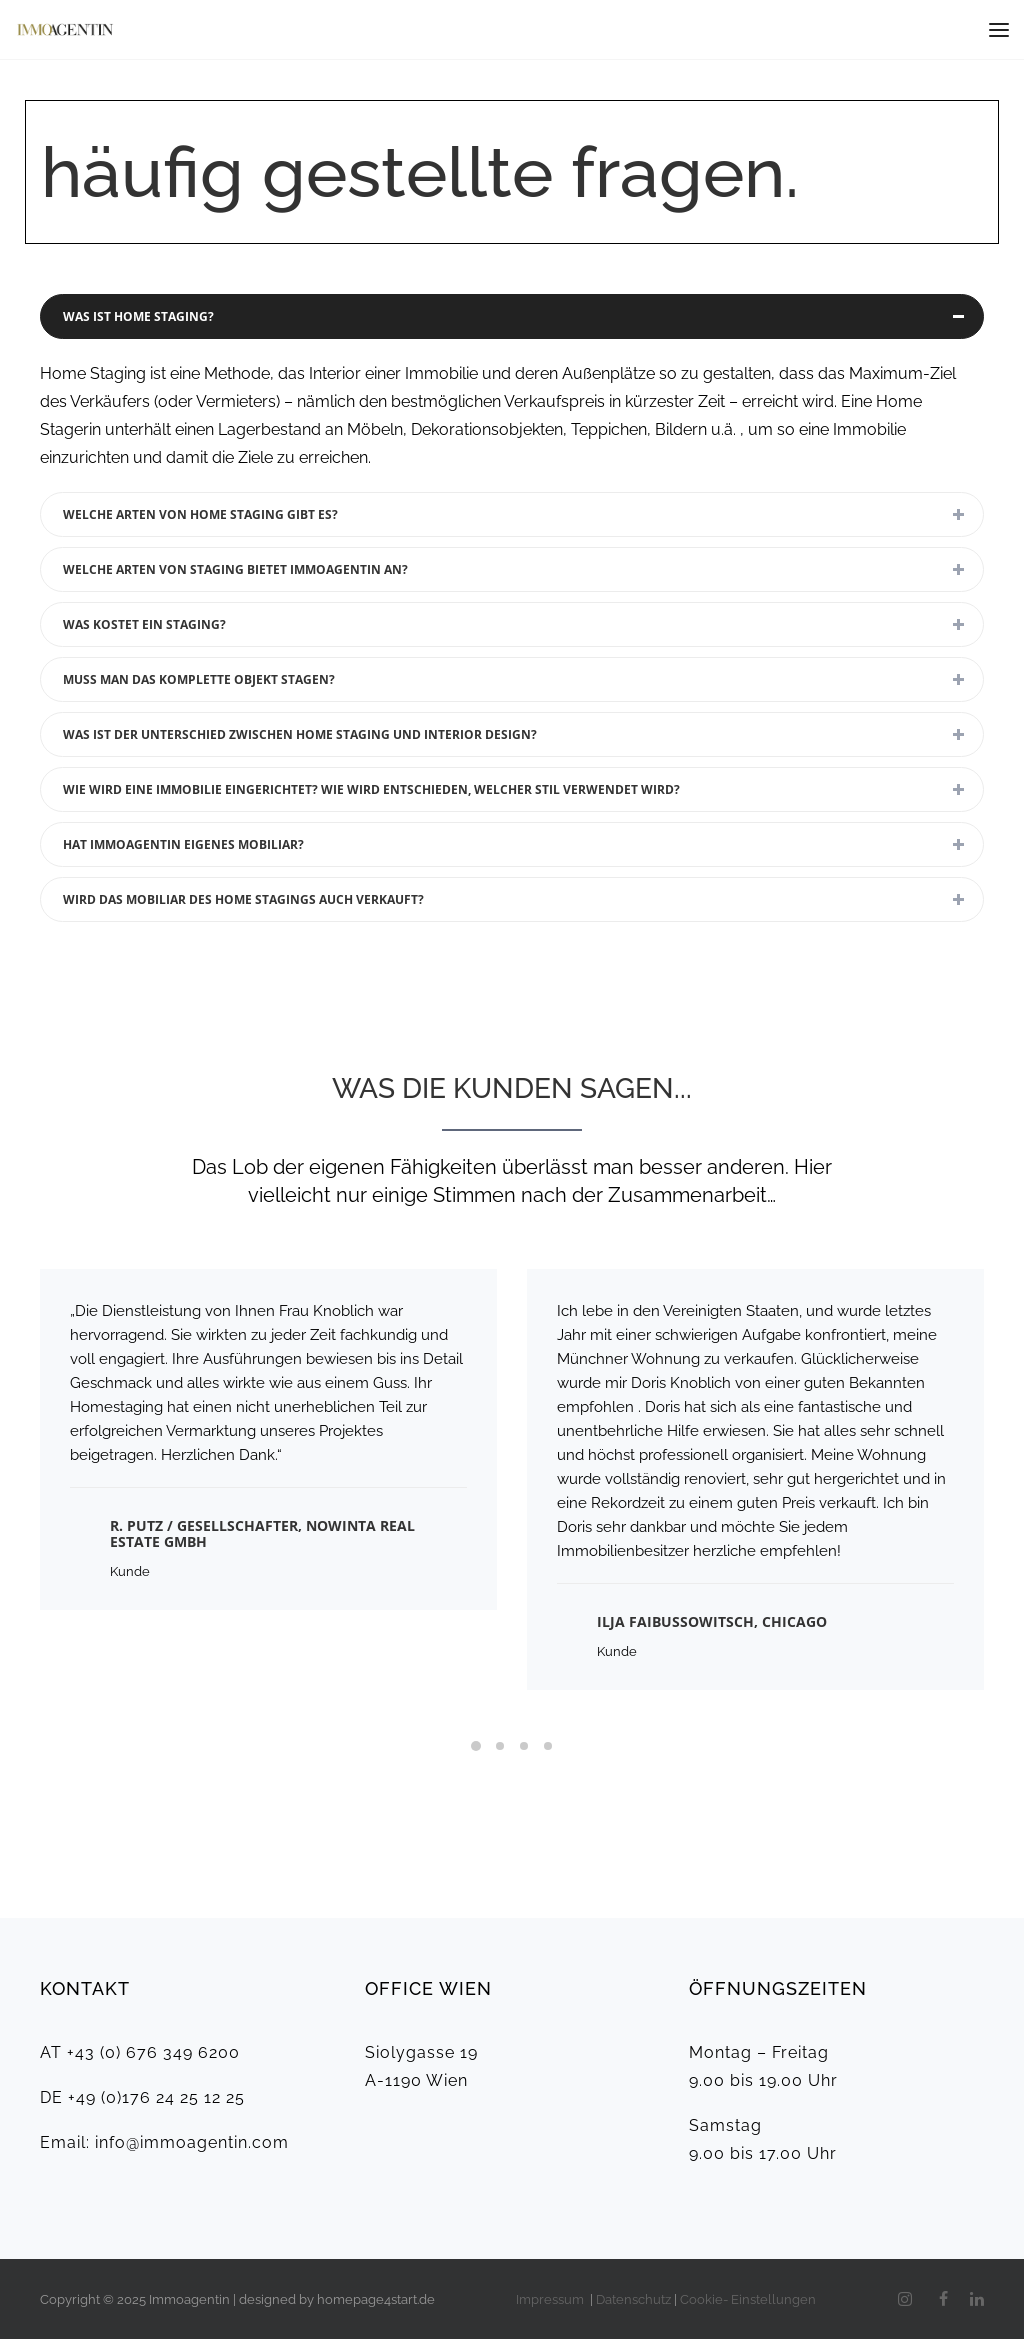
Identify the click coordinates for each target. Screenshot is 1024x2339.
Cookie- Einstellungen (748, 2299)
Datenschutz (633, 2299)
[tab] (512, 316)
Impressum (551, 2299)
